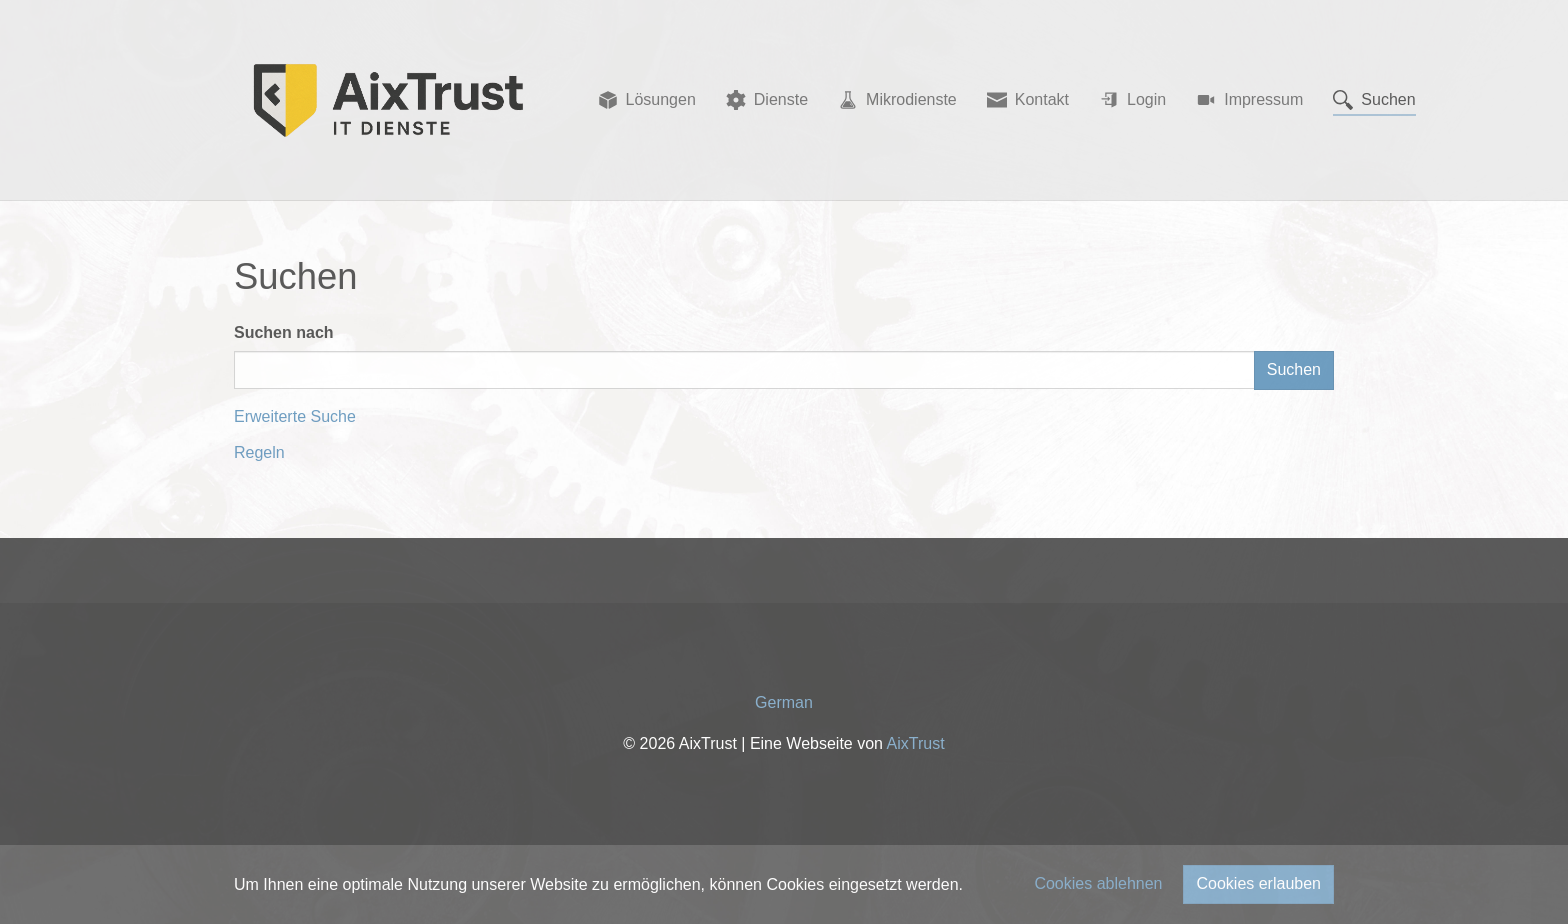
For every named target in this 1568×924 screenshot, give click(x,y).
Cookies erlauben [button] (1258, 883)
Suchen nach (284, 332)
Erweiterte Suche (295, 416)
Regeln (259, 452)
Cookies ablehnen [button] (1098, 883)
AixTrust (916, 743)
